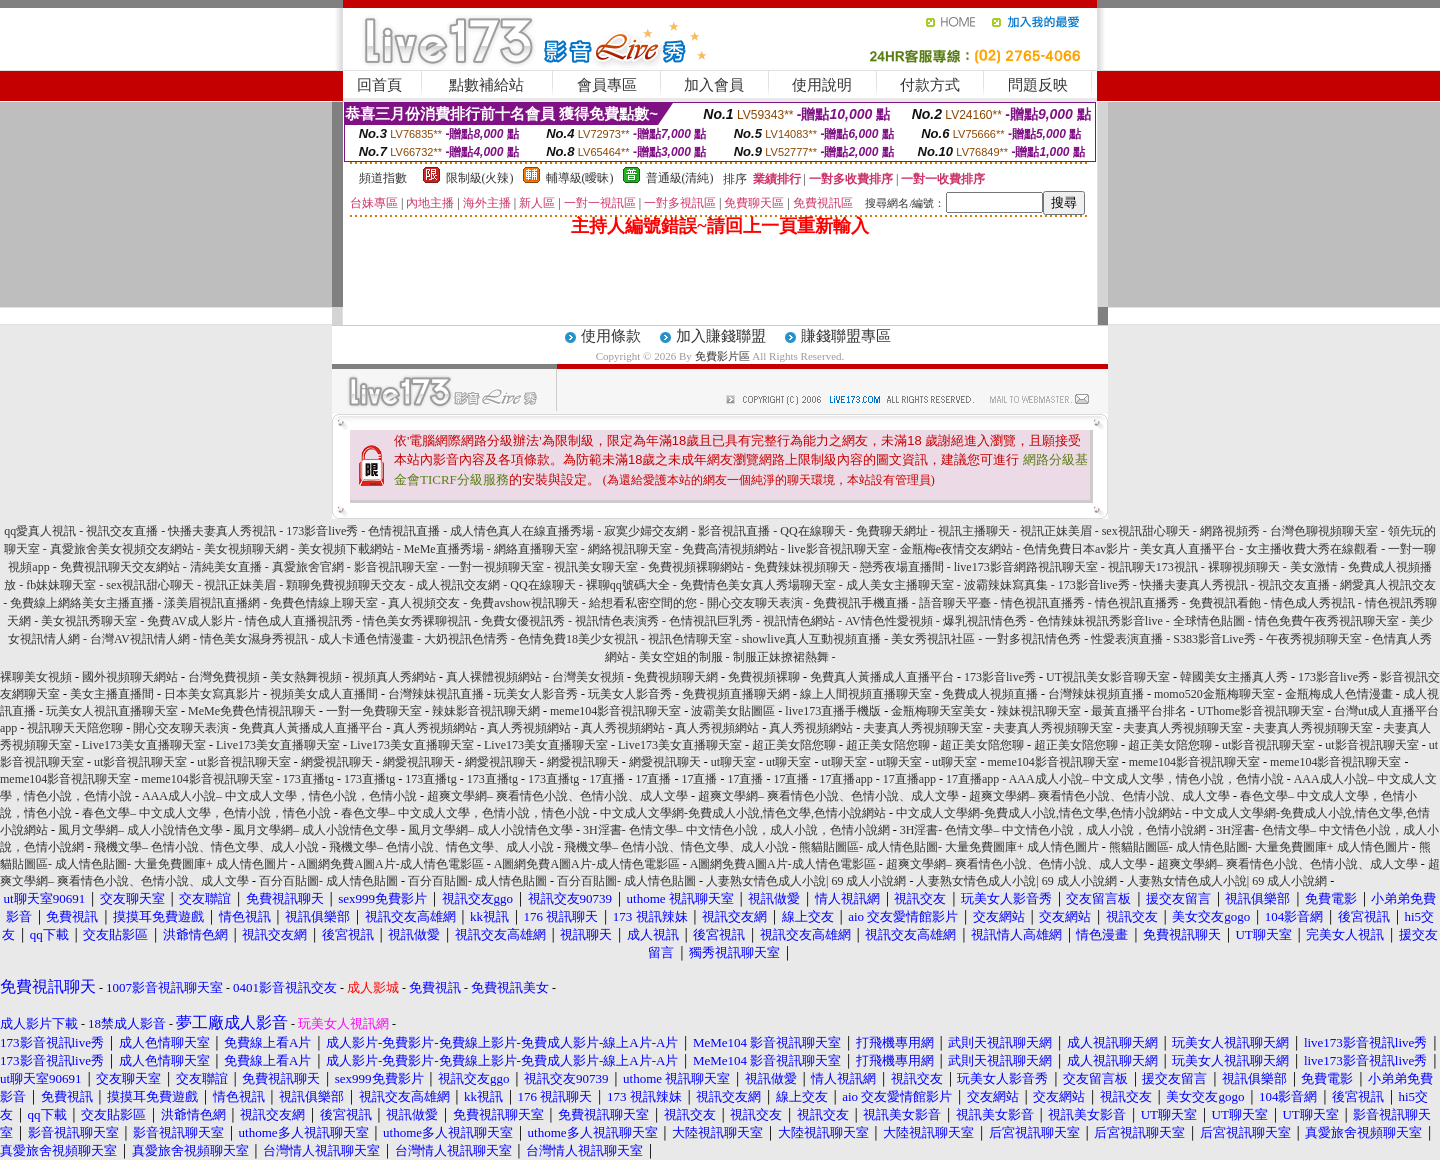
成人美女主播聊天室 (900, 585)
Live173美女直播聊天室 (144, 745)
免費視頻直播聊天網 (736, 694)
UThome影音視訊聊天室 (1260, 711)
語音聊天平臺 (955, 603)
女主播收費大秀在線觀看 (1312, 549)
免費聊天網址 (892, 531)
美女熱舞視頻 (306, 677)
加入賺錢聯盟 (721, 336)
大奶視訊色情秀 (466, 639)
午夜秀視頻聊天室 (1314, 639)
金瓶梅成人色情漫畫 (1339, 694)
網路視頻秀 (1230, 531)
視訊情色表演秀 (617, 621)
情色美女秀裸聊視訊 (417, 621)
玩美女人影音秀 (536, 694)
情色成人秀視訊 (1313, 603)
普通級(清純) (680, 178)
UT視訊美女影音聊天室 (1108, 677)
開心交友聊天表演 (755, 603)
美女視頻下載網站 (346, 549)
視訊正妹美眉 (1056, 531)
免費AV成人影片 (191, 621)
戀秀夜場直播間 (902, 567)
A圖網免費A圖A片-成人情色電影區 (391, 864)
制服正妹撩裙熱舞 (781, 657)
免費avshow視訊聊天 (526, 603)
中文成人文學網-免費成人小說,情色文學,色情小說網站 (743, 813)
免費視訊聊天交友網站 (120, 567)
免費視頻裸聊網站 (696, 567)
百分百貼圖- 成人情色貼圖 (328, 881)
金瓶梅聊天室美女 (939, 711)
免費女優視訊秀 (523, 621)
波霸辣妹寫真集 (1006, 585)
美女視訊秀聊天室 (89, 621)
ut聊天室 (733, 762)
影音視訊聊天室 (396, 567)
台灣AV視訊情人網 (140, 639)
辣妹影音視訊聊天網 (486, 711)
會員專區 (607, 85)
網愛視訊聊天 (337, 762)
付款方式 (930, 85)
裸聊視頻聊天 (1244, 567)
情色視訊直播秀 (1043, 603)
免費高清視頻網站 (730, 549)
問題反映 (1038, 85)
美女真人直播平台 (1188, 549)
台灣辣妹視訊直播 (436, 694)
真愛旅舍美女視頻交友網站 (122, 549)
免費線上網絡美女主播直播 (82, 603)
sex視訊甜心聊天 (1146, 531)
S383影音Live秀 (1214, 639)
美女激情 (1314, 567)
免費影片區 (722, 356)
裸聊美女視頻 (36, 677)
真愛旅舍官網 (308, 567)
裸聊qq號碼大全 (628, 585)
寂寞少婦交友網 (646, 531)
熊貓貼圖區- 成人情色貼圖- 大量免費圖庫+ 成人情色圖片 (949, 847)
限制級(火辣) (480, 178)
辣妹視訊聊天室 (1039, 711)
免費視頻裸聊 (764, 677)
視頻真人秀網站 (394, 677)
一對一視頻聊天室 (496, 567)
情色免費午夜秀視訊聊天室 (1327, 621)
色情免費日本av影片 (1076, 549)
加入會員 (714, 85)
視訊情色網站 (799, 621)
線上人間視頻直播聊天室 (866, 694)
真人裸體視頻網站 (494, 677)
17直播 (607, 779)
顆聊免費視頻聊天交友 (346, 585)
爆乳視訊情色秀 (985, 621)
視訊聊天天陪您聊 (75, 728)
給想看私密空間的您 (643, 603)
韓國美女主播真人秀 (1234, 677)
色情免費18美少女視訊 (578, 639)
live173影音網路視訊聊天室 (1026, 567)
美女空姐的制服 (681, 657)
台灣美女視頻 (588, 677)
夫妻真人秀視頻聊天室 (923, 728)
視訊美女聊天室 (596, 567)
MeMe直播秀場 (444, 549)
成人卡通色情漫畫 (366, 639)
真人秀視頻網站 (435, 728)
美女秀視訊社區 (933, 639)
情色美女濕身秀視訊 (254, 639)
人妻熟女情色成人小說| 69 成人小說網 (806, 881)
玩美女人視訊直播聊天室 (112, 711)
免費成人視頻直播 (990, 694)
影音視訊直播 (734, 531)
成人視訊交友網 (458, 585)
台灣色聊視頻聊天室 (1324, 531)
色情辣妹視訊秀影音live (1100, 621)
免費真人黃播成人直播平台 (882, 677)
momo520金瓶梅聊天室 (1214, 694)
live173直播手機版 (833, 711)
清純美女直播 (226, 567)
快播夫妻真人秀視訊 (222, 531)
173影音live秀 (322, 531)
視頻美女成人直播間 (324, 694)
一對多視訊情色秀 (1033, 639)
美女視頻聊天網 (246, 549)
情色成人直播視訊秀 (299, 621)
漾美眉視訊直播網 (212, 603)
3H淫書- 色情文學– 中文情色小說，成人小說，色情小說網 (736, 830)
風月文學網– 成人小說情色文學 (140, 830)
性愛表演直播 (1127, 639)
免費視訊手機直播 (861, 603)
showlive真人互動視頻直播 (811, 639)
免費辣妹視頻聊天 (802, 567)
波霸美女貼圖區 (733, 711)
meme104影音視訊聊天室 (615, 711)
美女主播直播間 (112, 694)
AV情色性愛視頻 (889, 621)
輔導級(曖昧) (580, 178)
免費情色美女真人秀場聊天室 (758, 585)
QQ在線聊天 (812, 531)
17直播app (845, 779)
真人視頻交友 (424, 603)
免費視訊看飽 (1225, 603)
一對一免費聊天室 (374, 711)
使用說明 (822, 85)
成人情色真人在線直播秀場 (522, 531)
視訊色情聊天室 (690, 639)
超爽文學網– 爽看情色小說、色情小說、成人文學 (557, 796)
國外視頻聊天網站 (130, 677)
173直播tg (308, 779)
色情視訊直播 (404, 531)
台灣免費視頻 (224, 677)
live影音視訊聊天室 (839, 549)
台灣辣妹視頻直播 (1096, 694)
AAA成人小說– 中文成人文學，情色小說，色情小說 (1146, 779)
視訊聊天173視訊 (1153, 567)
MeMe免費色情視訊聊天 (252, 711)
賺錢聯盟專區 (846, 336)
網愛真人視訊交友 (1388, 585)
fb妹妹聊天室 (62, 585)
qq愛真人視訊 (40, 531)
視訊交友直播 (122, 531)
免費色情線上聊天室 (324, 603)
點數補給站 (486, 85)
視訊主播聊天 (974, 531)
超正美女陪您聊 (794, 745)
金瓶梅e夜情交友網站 (956, 549)
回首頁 (379, 85)
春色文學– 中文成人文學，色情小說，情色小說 (206, 813)
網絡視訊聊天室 (630, 549)
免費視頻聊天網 (676, 677)
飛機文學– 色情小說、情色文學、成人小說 (206, 847)
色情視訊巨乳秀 (711, 621)
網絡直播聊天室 (536, 549)
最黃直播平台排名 (1139, 711)
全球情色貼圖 (1209, 621)
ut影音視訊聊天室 (1268, 745)
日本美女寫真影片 (212, 694)
